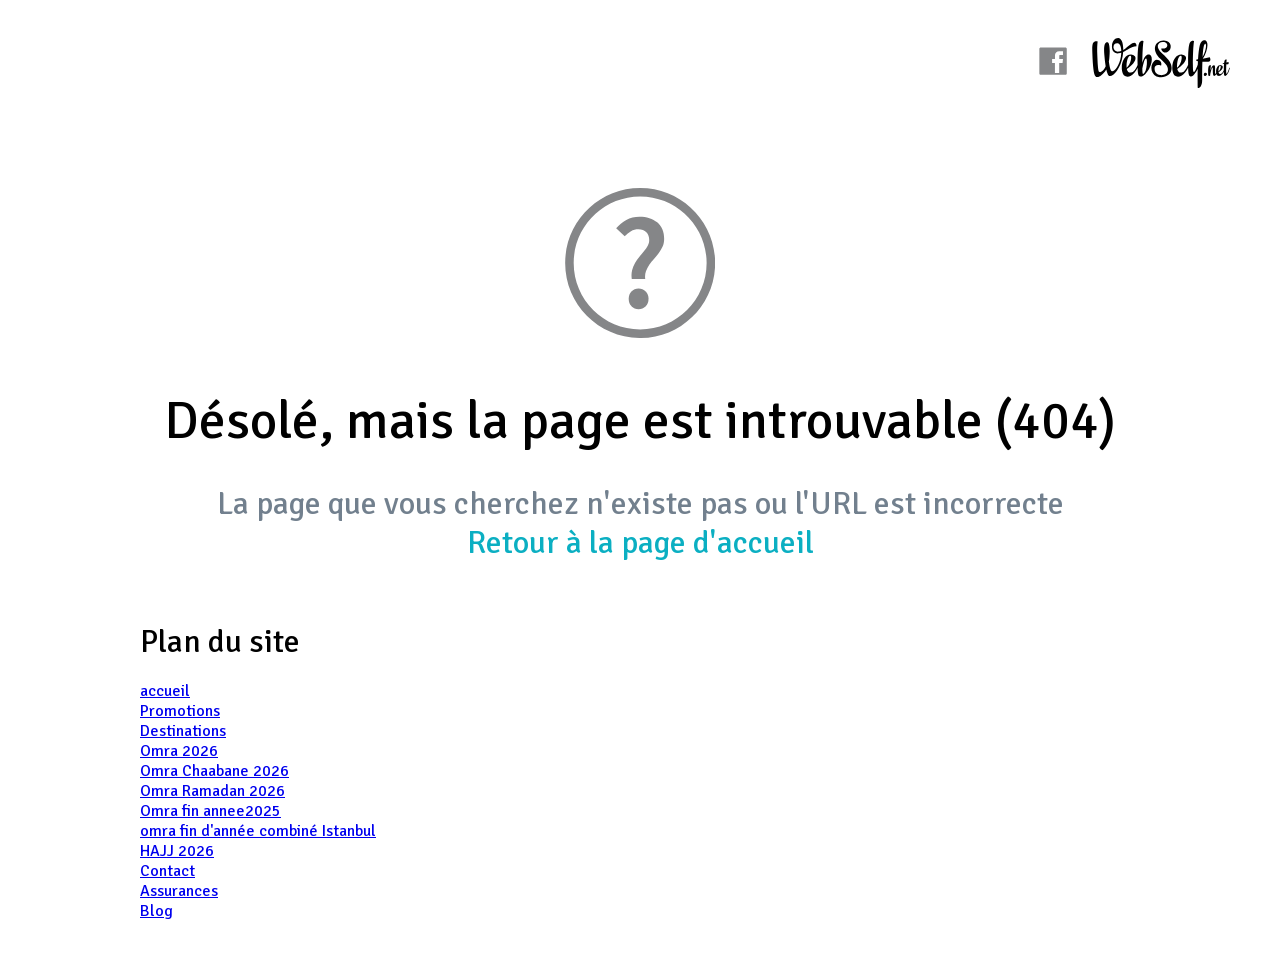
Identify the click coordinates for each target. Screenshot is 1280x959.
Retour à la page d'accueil (640, 542)
